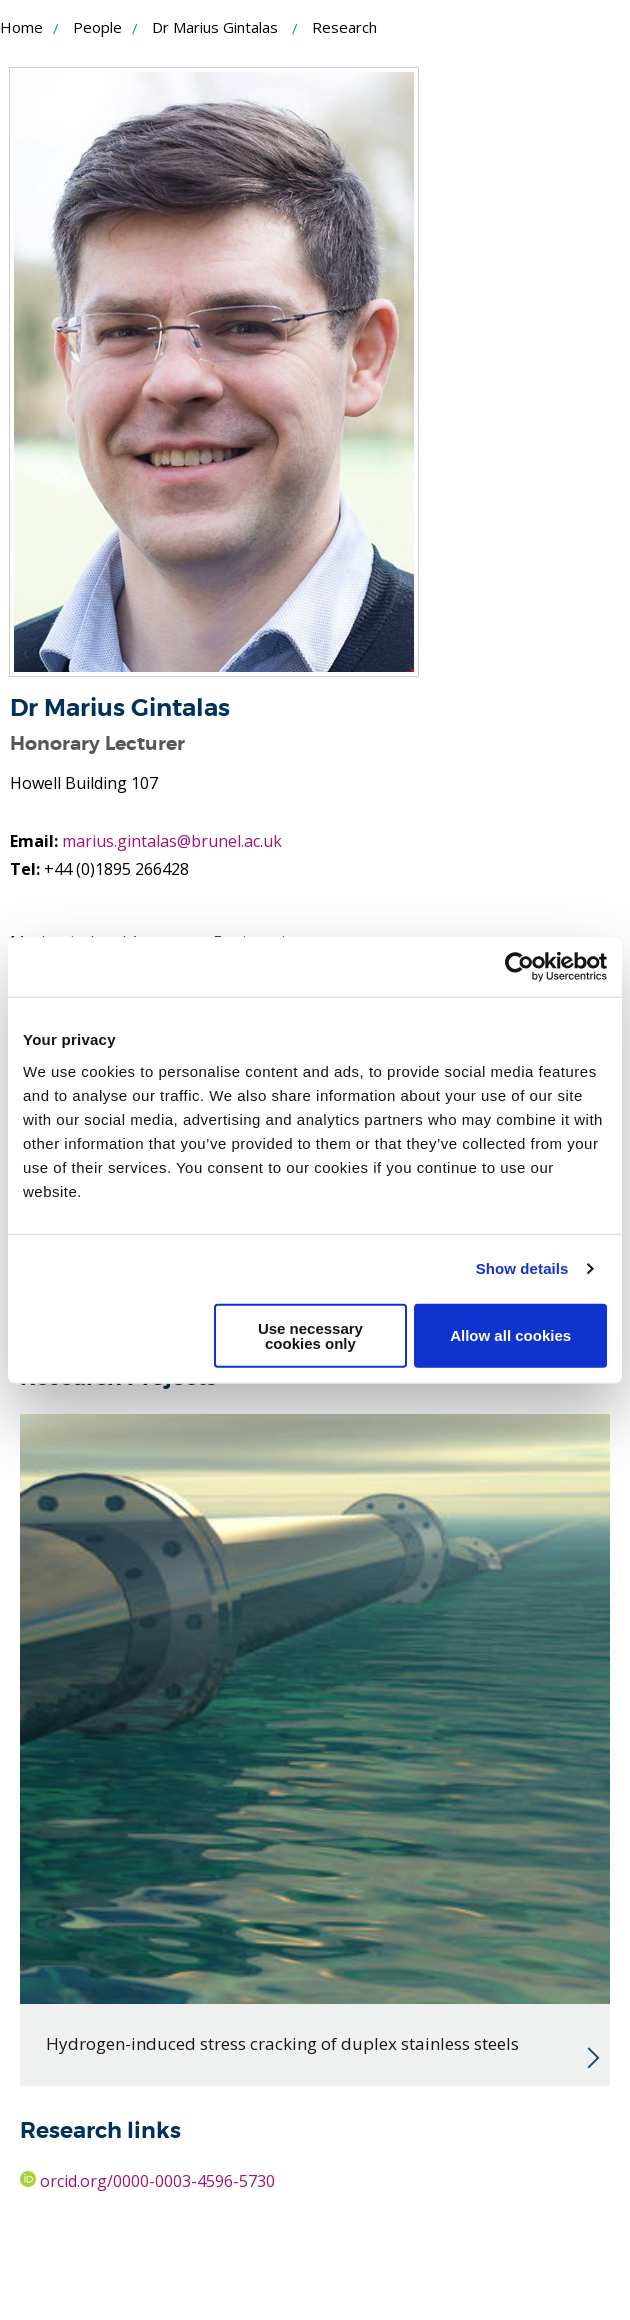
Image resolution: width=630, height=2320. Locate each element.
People (97, 27)
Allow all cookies (510, 1335)
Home (21, 27)
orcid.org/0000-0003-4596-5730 (147, 2181)
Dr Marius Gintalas (215, 27)
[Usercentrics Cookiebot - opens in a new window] (519, 967)
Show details (522, 1268)
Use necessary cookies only (310, 1335)
